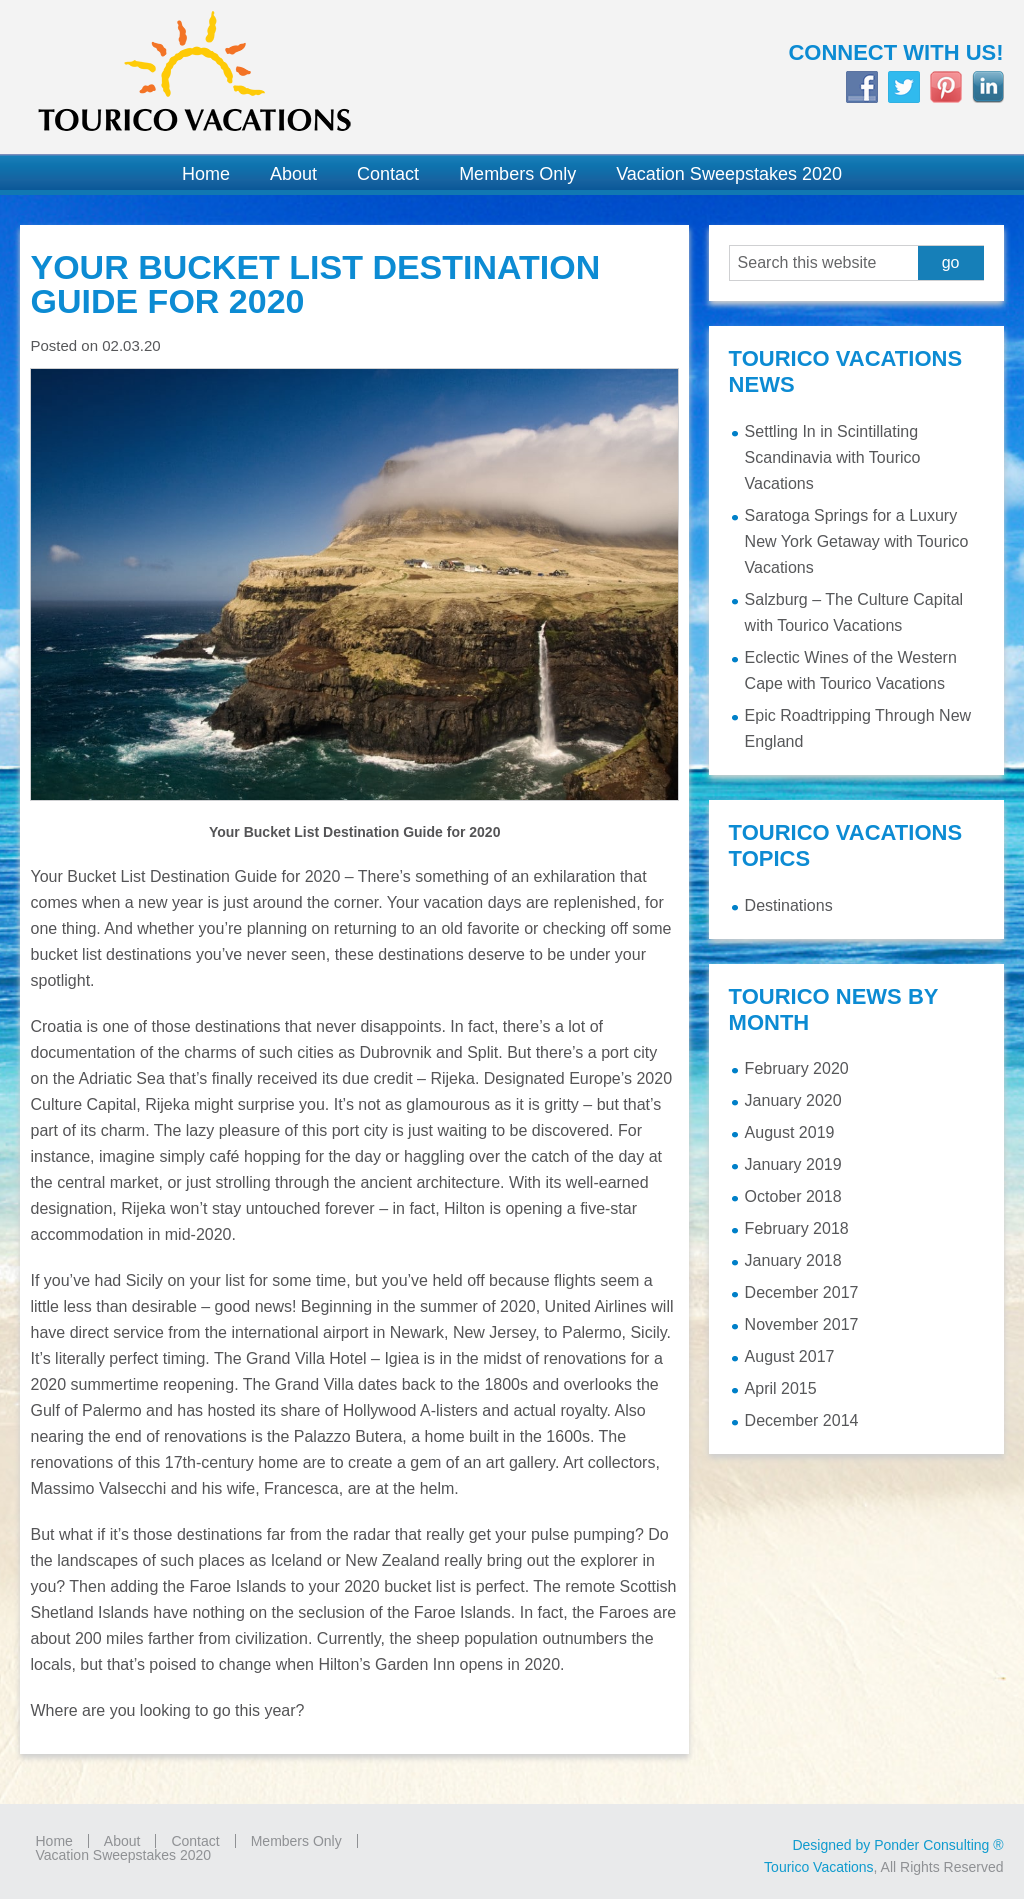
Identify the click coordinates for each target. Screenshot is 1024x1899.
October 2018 (793, 1196)
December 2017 (802, 1292)
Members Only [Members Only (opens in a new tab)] (296, 1841)
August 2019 (790, 1132)
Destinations (789, 905)
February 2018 (797, 1228)
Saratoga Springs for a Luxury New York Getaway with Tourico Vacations (857, 541)
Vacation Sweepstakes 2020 (123, 1855)
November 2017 (802, 1324)
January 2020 (793, 1100)
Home (53, 1841)
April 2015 (781, 1388)
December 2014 (802, 1420)
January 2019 (793, 1164)
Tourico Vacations (256, 77)
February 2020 (797, 1068)
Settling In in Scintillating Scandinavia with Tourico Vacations (833, 457)
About (122, 1841)
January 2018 (793, 1260)
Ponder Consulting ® (938, 1845)
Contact (195, 1841)
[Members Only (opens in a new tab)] (517, 174)
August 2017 (790, 1356)
